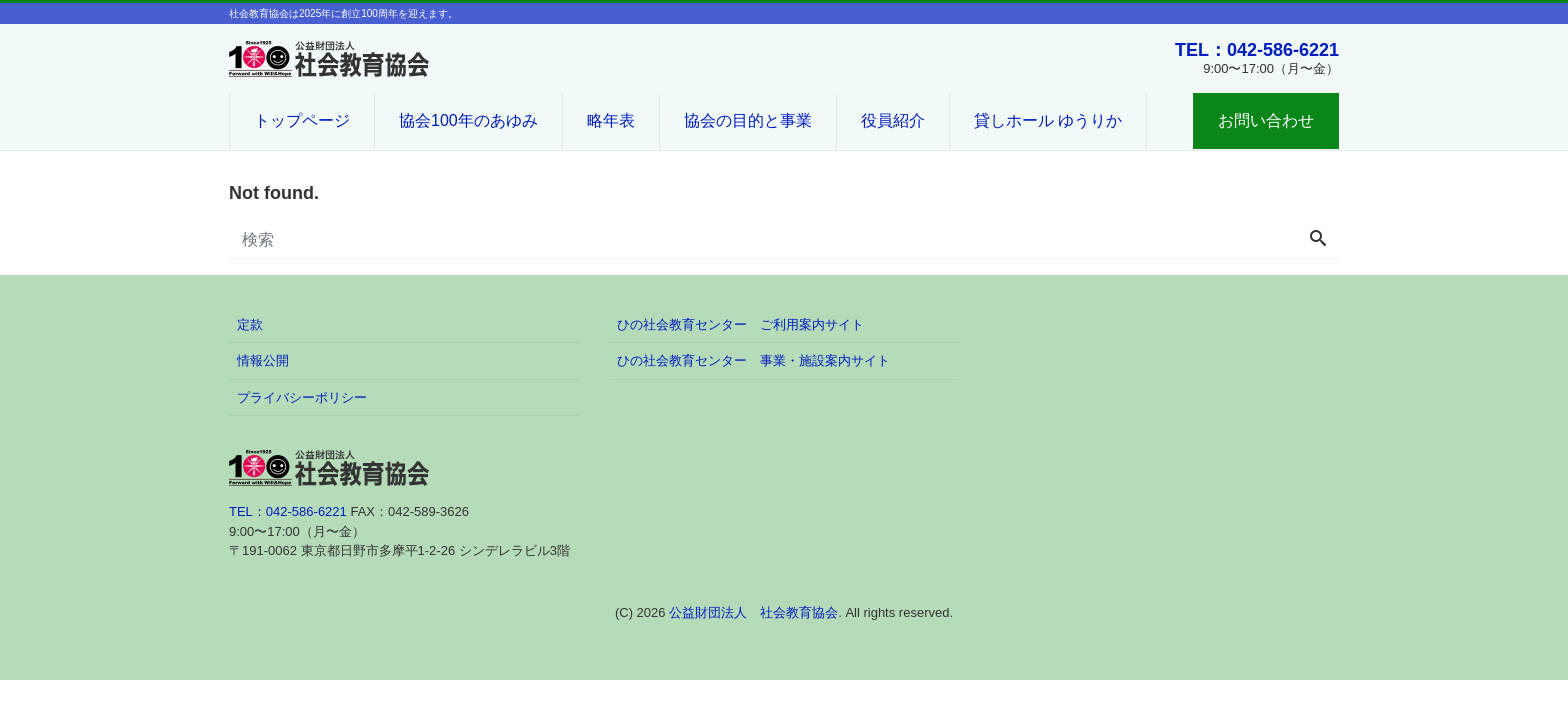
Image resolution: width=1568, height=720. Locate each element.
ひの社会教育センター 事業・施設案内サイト (753, 360)
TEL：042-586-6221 (1257, 50)
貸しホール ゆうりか (1048, 120)
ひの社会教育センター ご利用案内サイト (740, 324)
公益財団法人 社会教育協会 (753, 612)
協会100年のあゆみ (468, 120)
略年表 (611, 120)
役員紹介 (893, 120)
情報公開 (263, 360)
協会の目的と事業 (748, 120)
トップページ (302, 120)
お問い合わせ (1266, 120)
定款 (250, 324)
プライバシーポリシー (302, 397)
